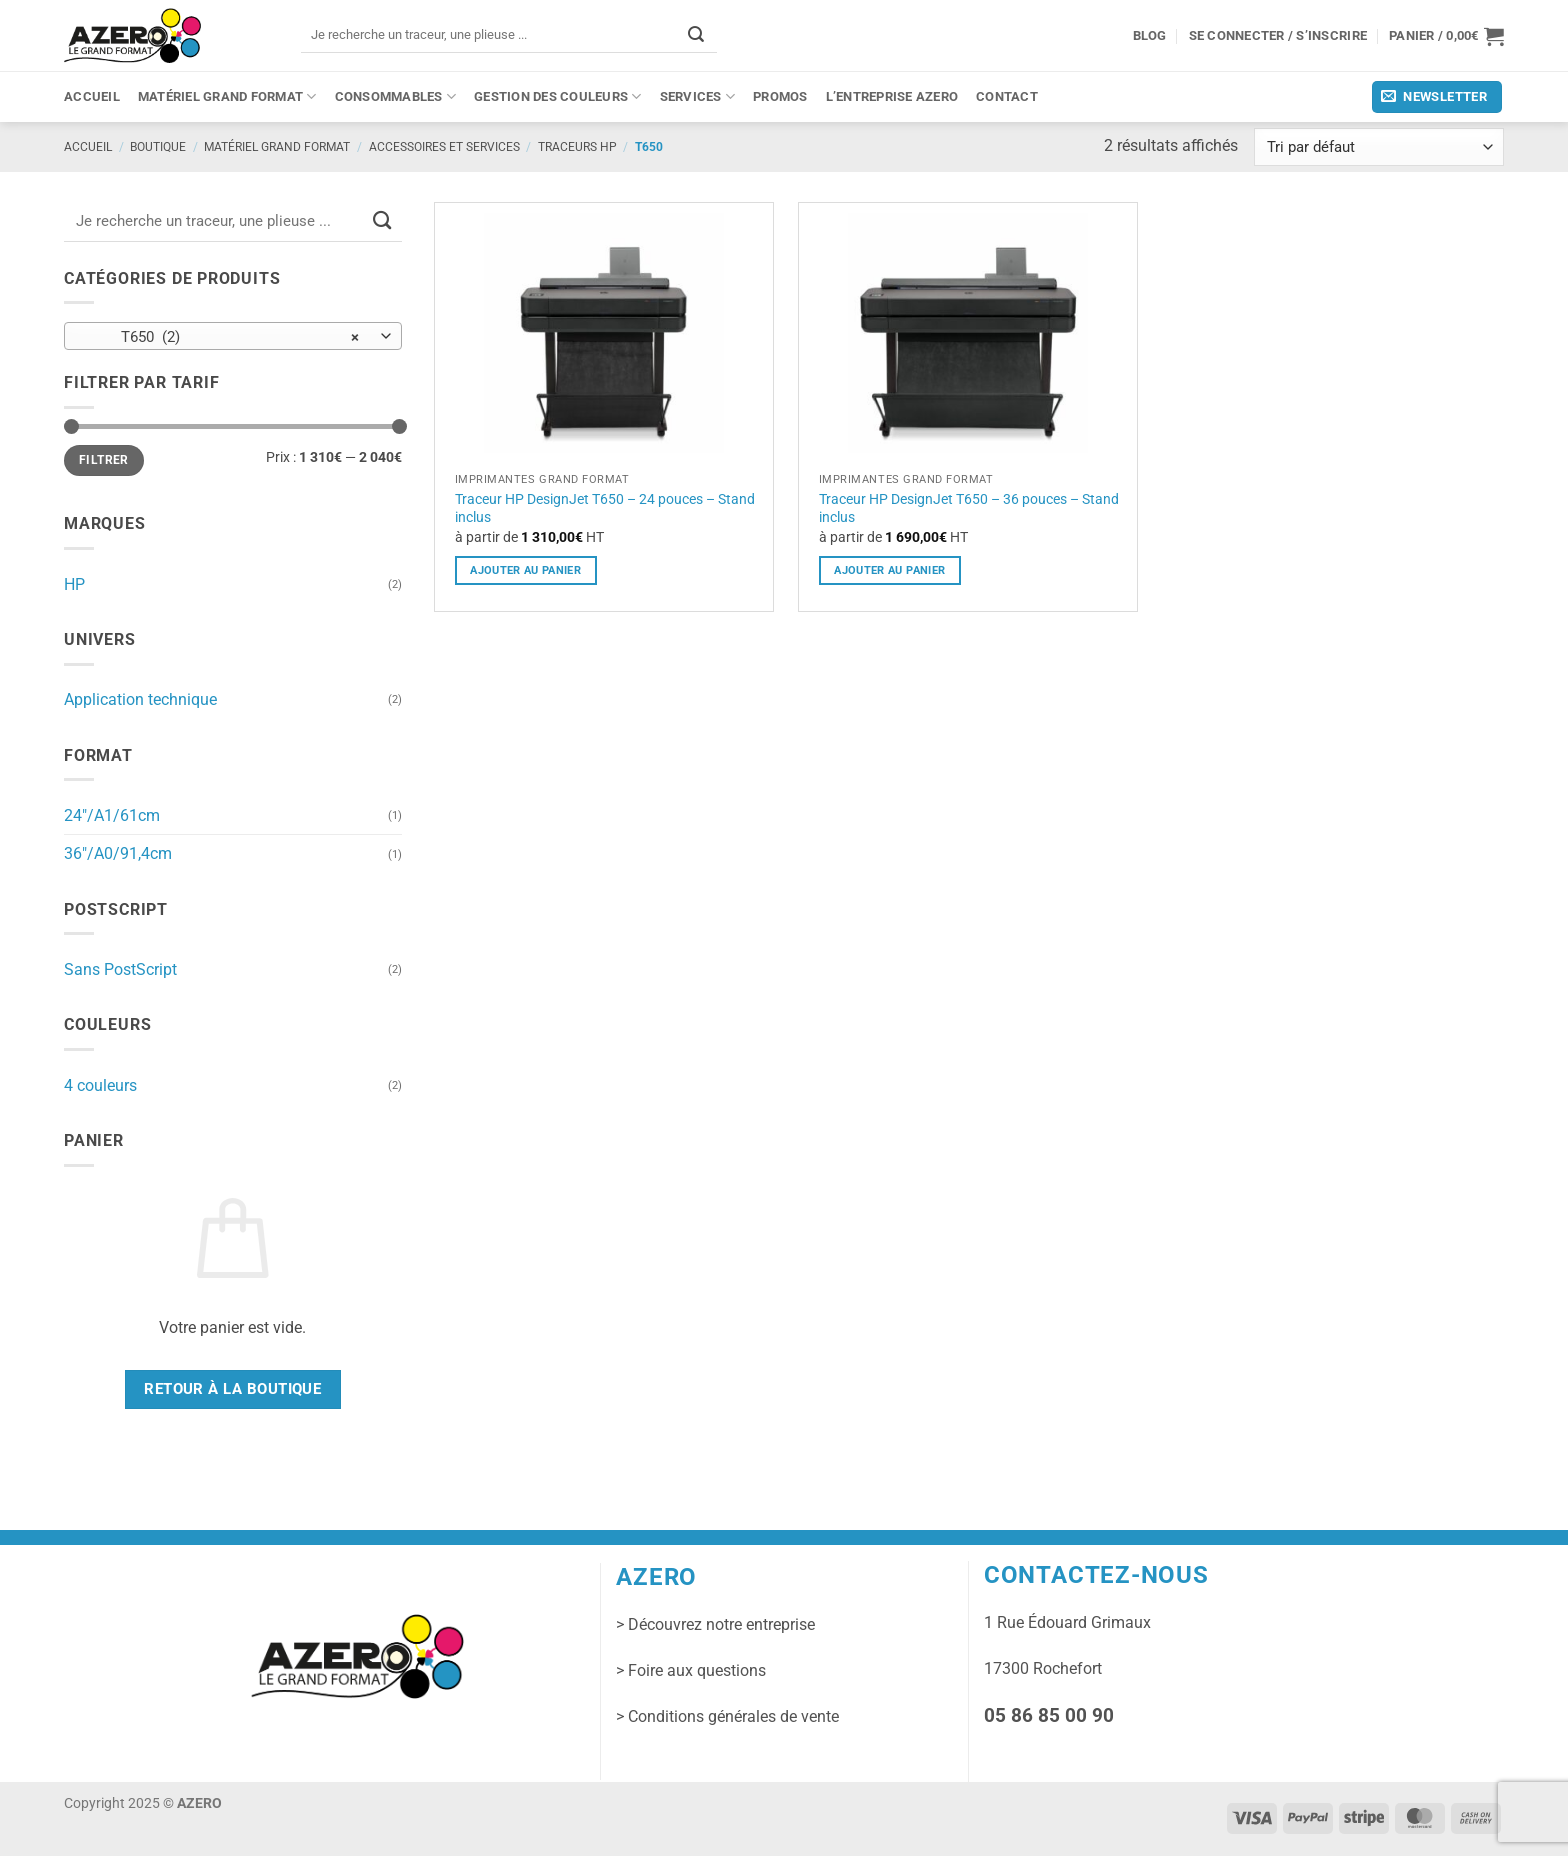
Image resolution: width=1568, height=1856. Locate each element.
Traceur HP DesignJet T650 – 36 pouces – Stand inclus (969, 508)
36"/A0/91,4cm (118, 853)
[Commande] (1379, 147)
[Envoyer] (696, 34)
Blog (1150, 35)
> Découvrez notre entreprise (715, 1624)
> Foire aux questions (691, 1670)
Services (697, 96)
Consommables (396, 96)
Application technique (140, 699)
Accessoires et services (444, 147)
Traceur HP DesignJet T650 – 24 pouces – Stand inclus (605, 508)
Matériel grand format (227, 96)
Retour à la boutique (232, 1389)
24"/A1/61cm (112, 815)
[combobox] (233, 336)
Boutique (158, 147)
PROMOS (780, 96)
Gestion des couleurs (558, 96)
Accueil (92, 96)
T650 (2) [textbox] (222, 337)
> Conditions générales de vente (727, 1716)
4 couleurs (100, 1085)
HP (74, 584)
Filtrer (103, 460)
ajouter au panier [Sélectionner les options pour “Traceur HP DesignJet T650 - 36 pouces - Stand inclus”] (889, 570)
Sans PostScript (120, 969)
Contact (1007, 96)
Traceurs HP (577, 147)
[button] (1446, 36)
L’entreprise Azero (892, 96)
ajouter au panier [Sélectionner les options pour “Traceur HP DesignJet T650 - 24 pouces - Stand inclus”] (525, 570)
